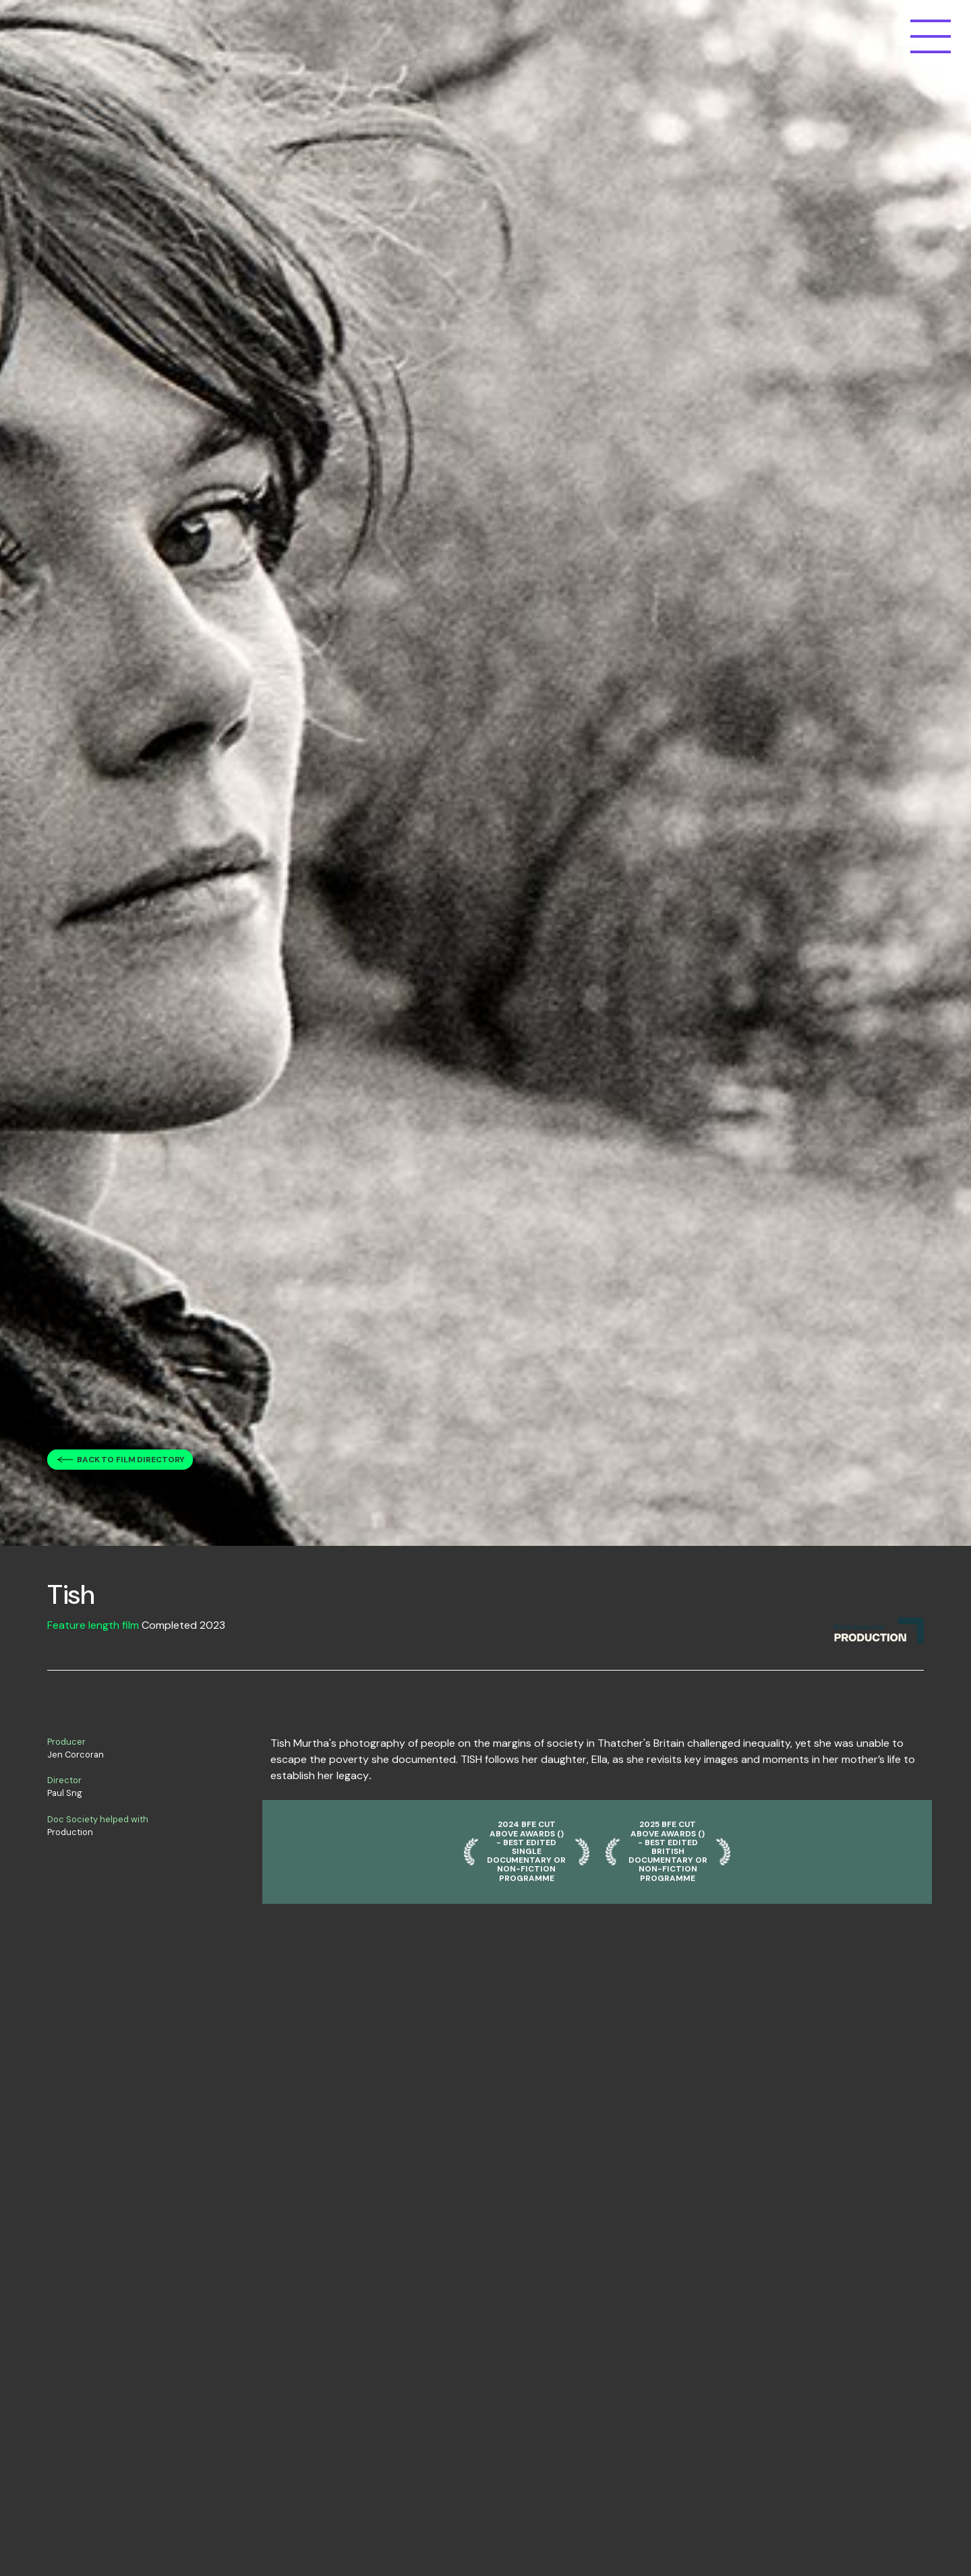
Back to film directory (131, 1459)
